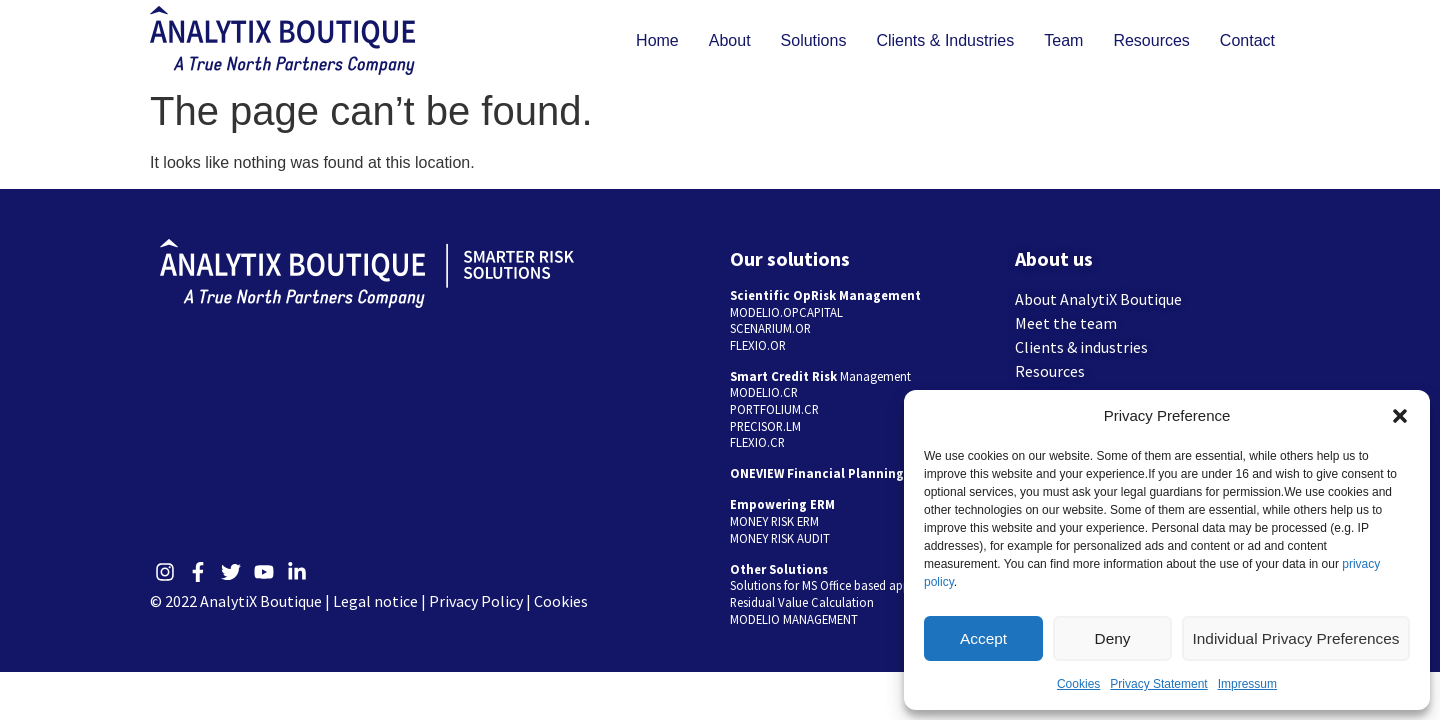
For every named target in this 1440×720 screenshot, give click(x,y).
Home (657, 40)
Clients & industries (1081, 347)
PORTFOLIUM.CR (774, 409)
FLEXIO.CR (757, 442)
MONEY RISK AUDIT (780, 538)
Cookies (1078, 684)
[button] (1400, 416)
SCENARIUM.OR (770, 328)
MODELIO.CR (764, 392)
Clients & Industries (945, 40)
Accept (985, 638)
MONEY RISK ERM (774, 521)
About (730, 40)
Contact (1247, 40)
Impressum (1247, 684)
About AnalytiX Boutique (1098, 299)
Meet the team (1066, 323)
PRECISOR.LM (765, 426)
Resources (1151, 40)
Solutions (814, 40)
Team (1063, 40)
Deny (1115, 638)
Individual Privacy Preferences (1298, 638)
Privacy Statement (1158, 684)
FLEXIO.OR (758, 345)
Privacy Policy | (481, 601)
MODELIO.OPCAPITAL (786, 312)
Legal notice (375, 601)
